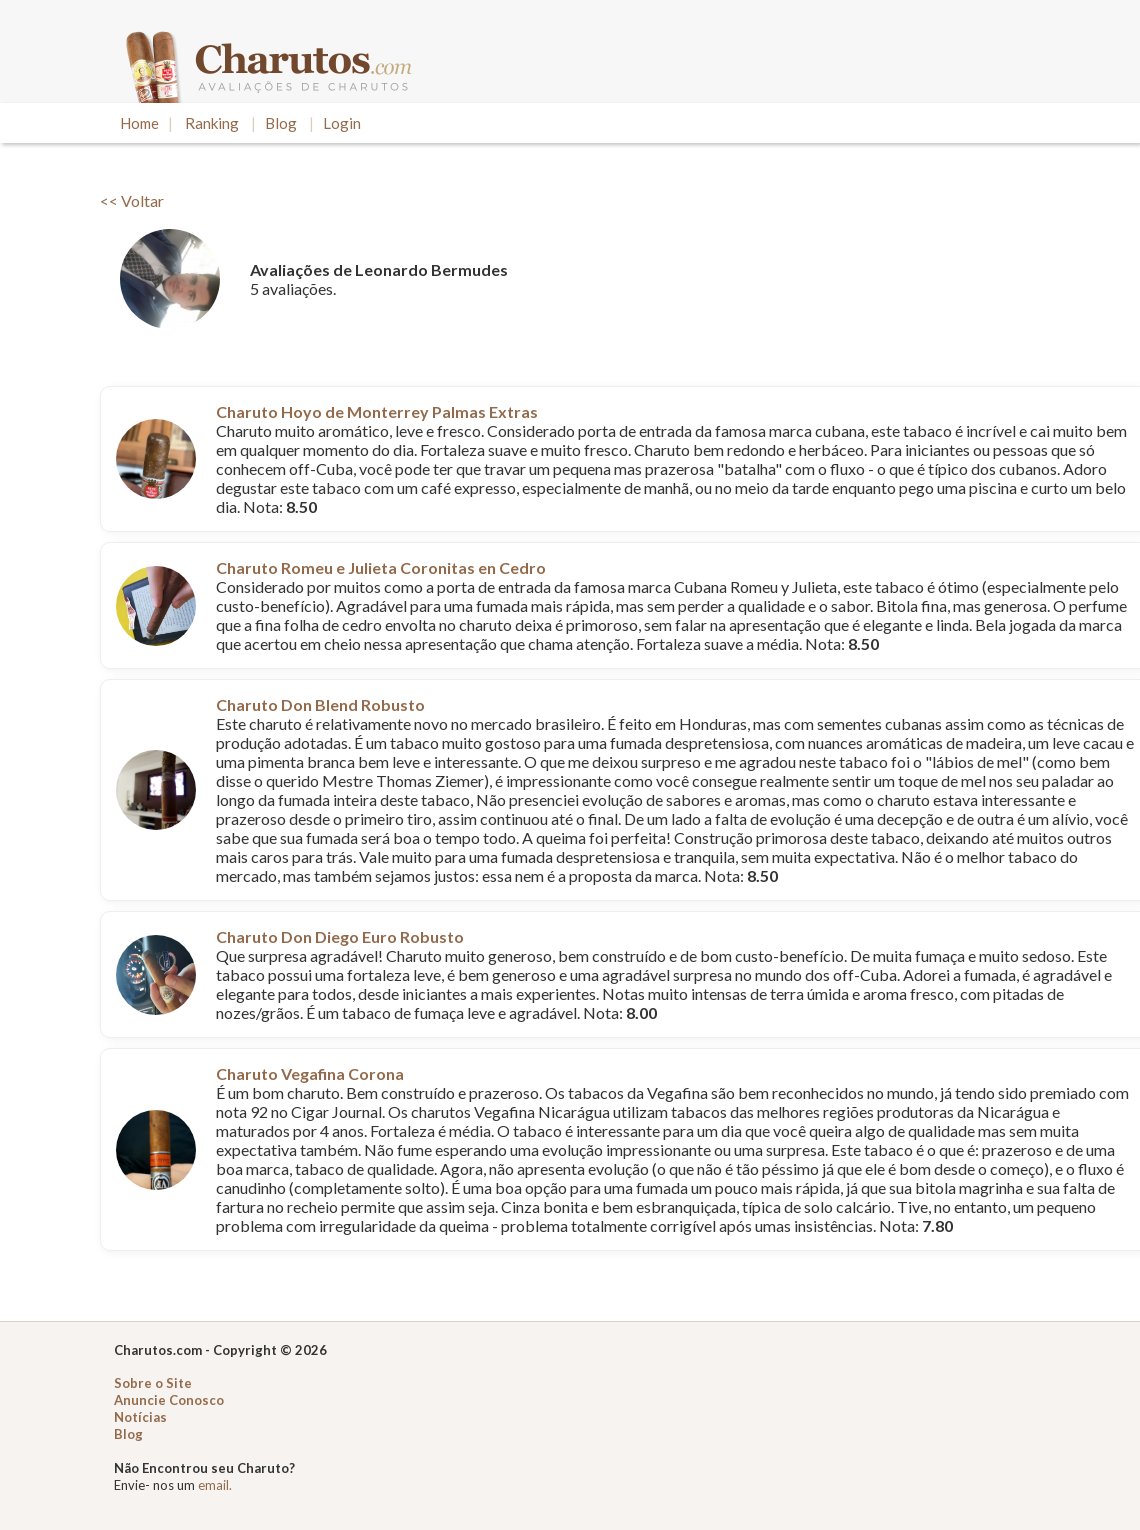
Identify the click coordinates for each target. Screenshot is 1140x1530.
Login (342, 123)
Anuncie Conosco (169, 1400)
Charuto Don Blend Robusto (320, 704)
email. (215, 1485)
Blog (281, 123)
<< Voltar (132, 200)
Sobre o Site (153, 1383)
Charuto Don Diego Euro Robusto (340, 936)
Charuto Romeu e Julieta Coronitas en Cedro (381, 567)
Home (139, 123)
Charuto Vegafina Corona (310, 1073)
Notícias (140, 1417)
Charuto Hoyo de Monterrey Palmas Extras (377, 411)
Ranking (212, 123)
